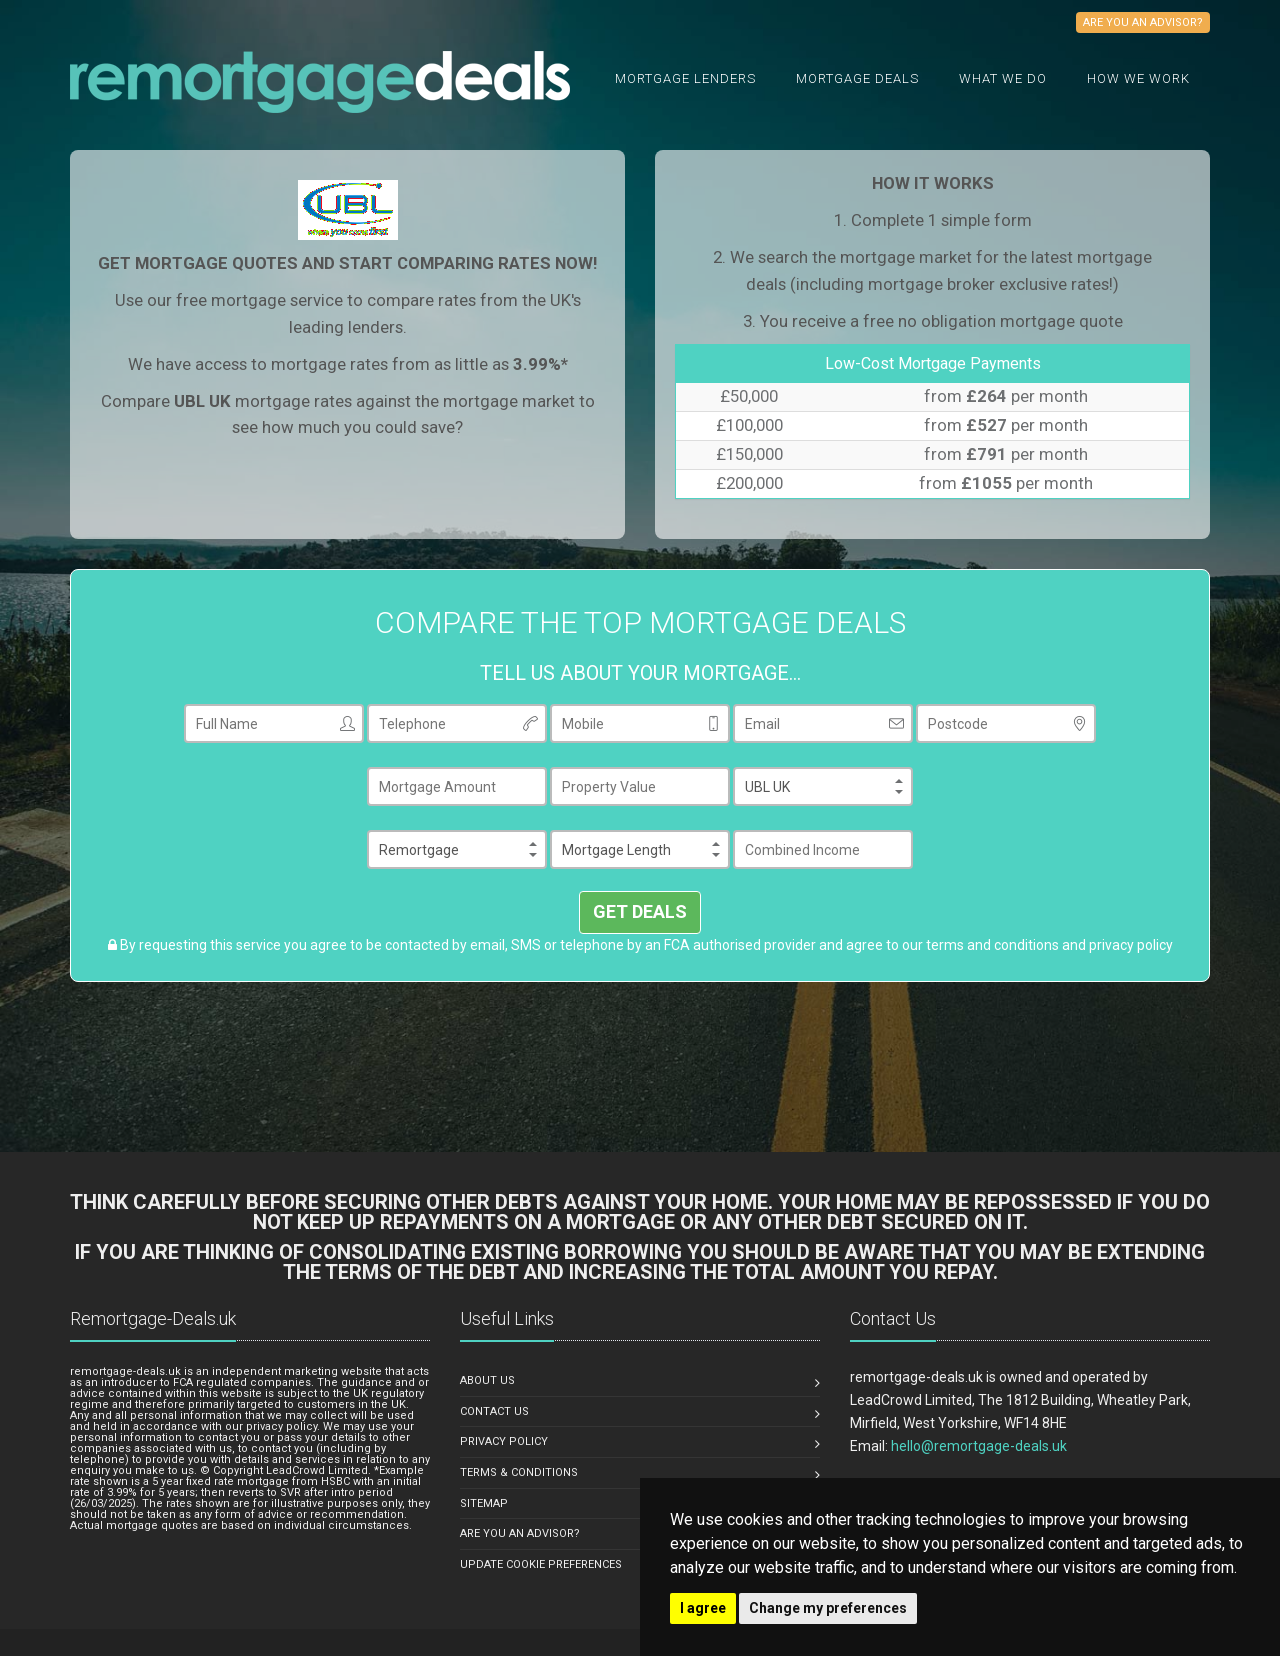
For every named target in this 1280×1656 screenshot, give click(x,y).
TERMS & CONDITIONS (519, 1472)
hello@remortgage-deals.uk (979, 1446)
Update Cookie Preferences (541, 1564)
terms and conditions (992, 945)
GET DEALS (640, 911)
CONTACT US (494, 1411)
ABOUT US (487, 1380)
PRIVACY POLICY (504, 1441)
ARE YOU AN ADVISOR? (520, 1533)
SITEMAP (484, 1503)
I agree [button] (703, 1608)
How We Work (1138, 78)
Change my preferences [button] (828, 1608)
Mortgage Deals (857, 78)
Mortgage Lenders (685, 78)
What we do (1003, 78)
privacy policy (1131, 945)
